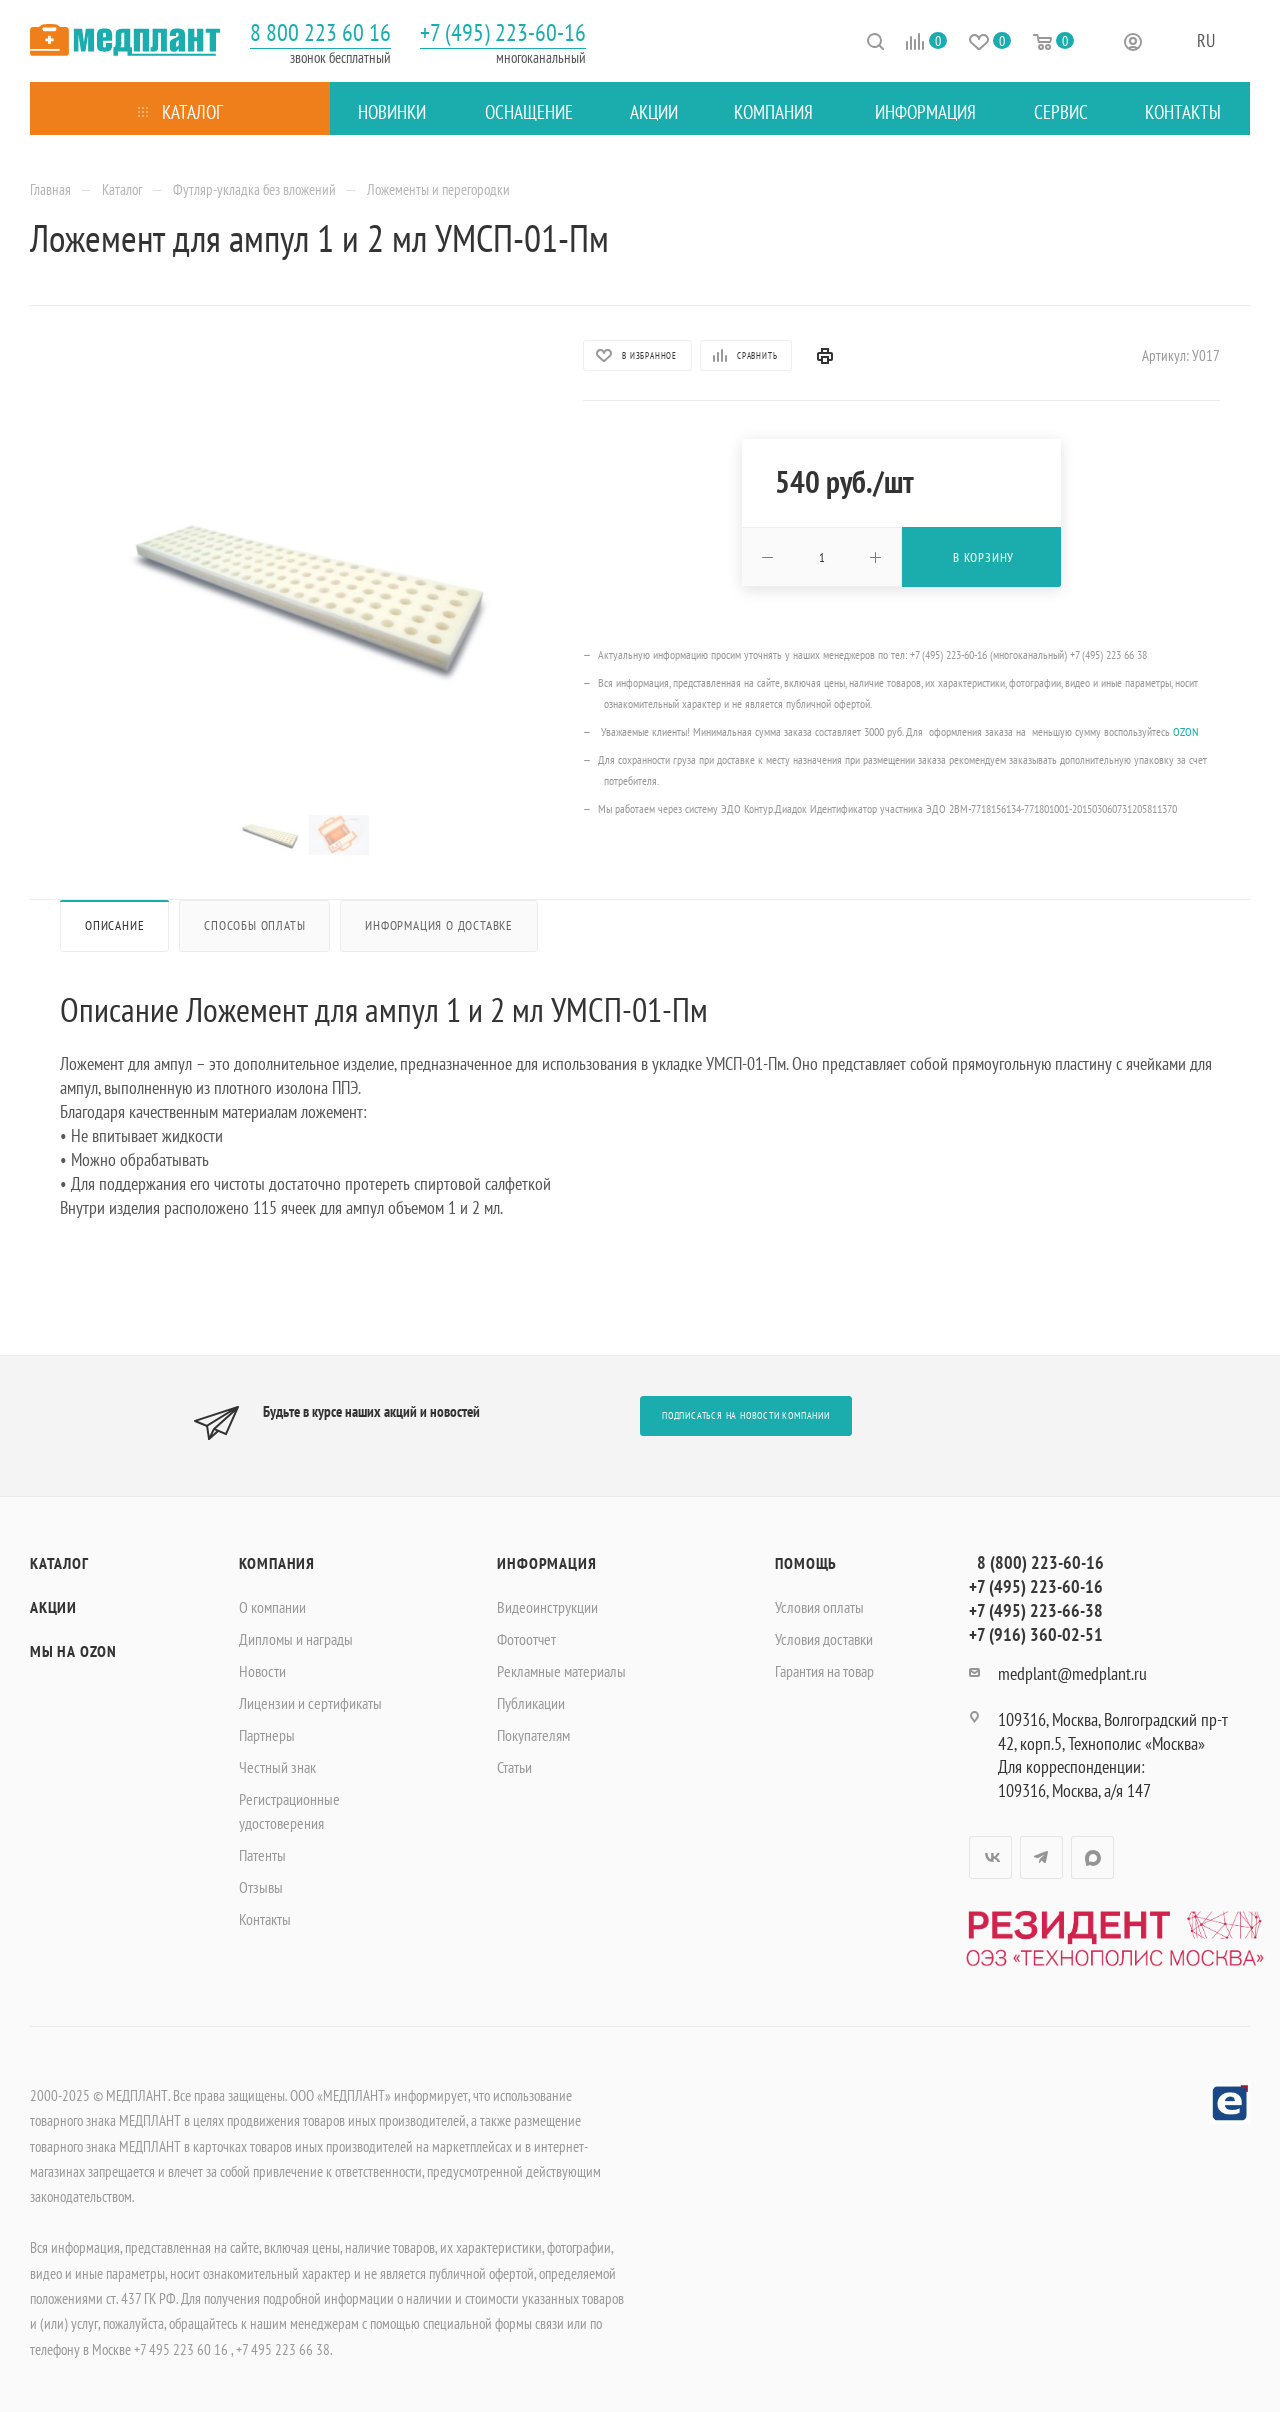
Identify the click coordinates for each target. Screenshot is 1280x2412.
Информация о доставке (439, 925)
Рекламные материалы (561, 1671)
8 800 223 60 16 (320, 32)
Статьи (514, 1767)
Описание (114, 925)
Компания (277, 1563)
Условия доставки (824, 1639)
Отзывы (261, 1887)
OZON (1185, 731)
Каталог (59, 1563)
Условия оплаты (819, 1607)
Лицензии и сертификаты (310, 1703)
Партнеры (267, 1735)
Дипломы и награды (296, 1639)
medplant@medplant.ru (1072, 1673)
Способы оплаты (254, 925)
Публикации (531, 1703)
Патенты (262, 1855)
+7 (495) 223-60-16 (503, 32)
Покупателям (533, 1735)
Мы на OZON (73, 1651)
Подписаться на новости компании (746, 1415)
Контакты (265, 1919)
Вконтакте (990, 1857)
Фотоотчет (526, 1639)
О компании (272, 1607)
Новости (262, 1671)
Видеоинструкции (547, 1607)
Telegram (1041, 1857)
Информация (546, 1563)
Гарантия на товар (824, 1671)
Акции (53, 1607)
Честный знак (277, 1767)
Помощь (806, 1563)
